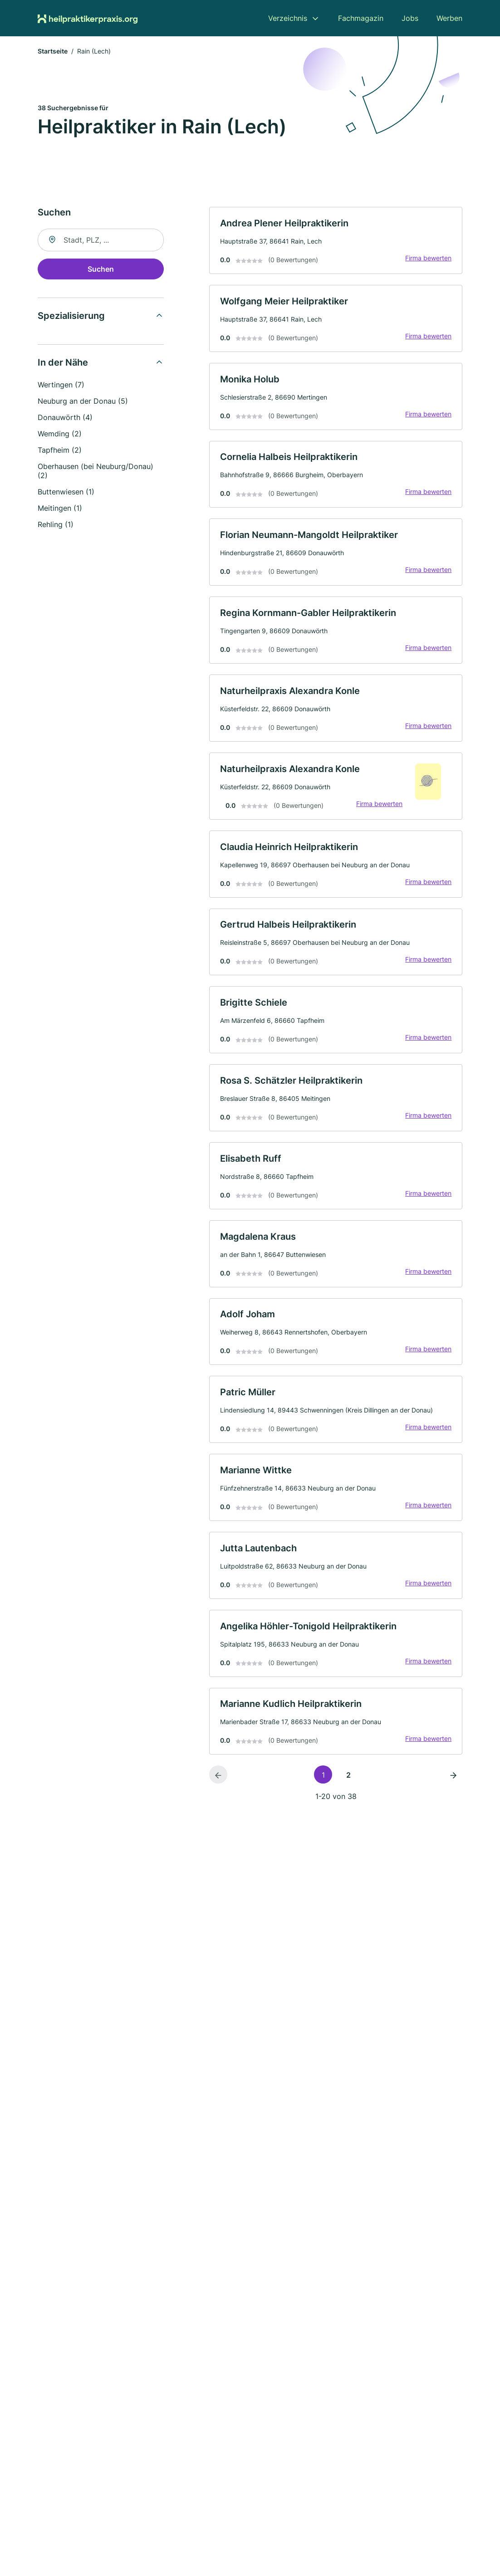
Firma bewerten (428, 259)
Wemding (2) (60, 434)
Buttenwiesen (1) (66, 492)
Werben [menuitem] (449, 18)
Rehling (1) (56, 525)
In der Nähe (63, 363)
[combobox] (101, 241)
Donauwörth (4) (65, 418)
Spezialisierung (71, 316)
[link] (335, 241)
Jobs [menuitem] (410, 18)
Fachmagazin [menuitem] (360, 18)
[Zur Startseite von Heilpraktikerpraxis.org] (87, 18)
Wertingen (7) (61, 385)
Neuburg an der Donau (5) (83, 401)
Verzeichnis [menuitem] (287, 18)
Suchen (101, 269)
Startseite (53, 52)
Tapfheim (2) (60, 450)
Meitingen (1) (60, 508)
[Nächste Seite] (453, 1786)
